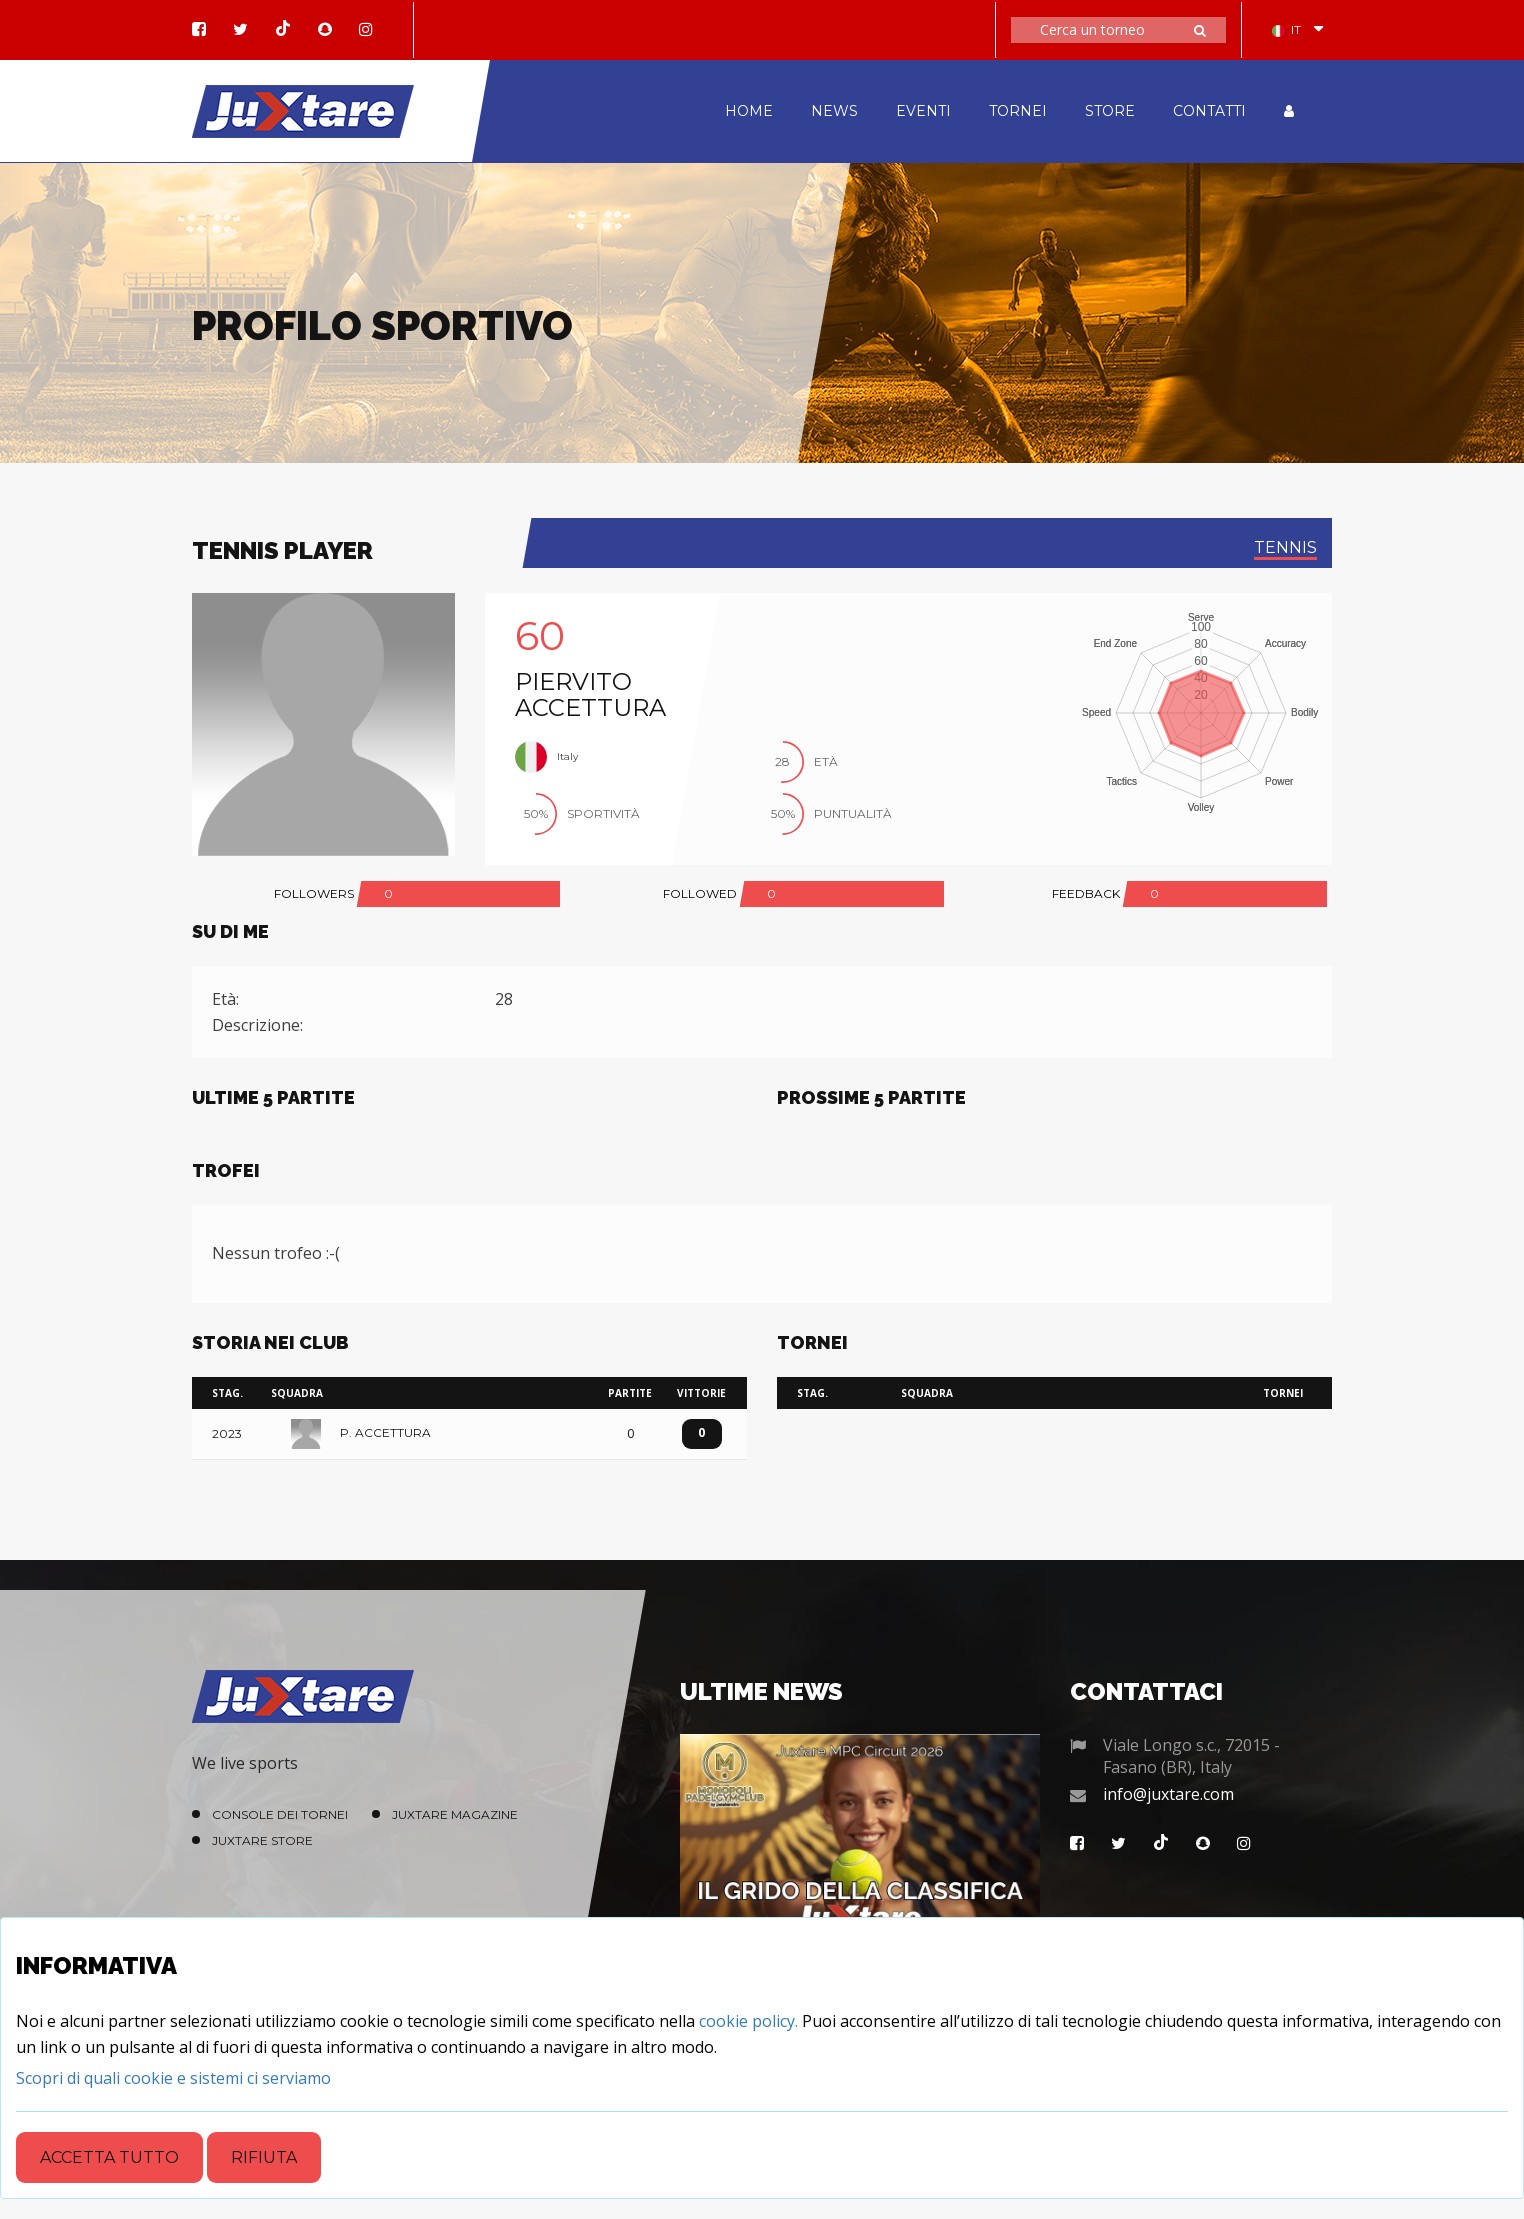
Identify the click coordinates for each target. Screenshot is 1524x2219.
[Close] (173, 2078)
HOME (749, 111)
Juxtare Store (262, 1840)
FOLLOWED (700, 893)
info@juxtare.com (1168, 1794)
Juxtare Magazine (455, 1814)
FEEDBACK (1086, 893)
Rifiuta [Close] (264, 2157)
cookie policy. (748, 2021)
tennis (1285, 547)
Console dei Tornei (280, 1814)
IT (1286, 29)
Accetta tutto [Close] (109, 2157)
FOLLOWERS (314, 893)
